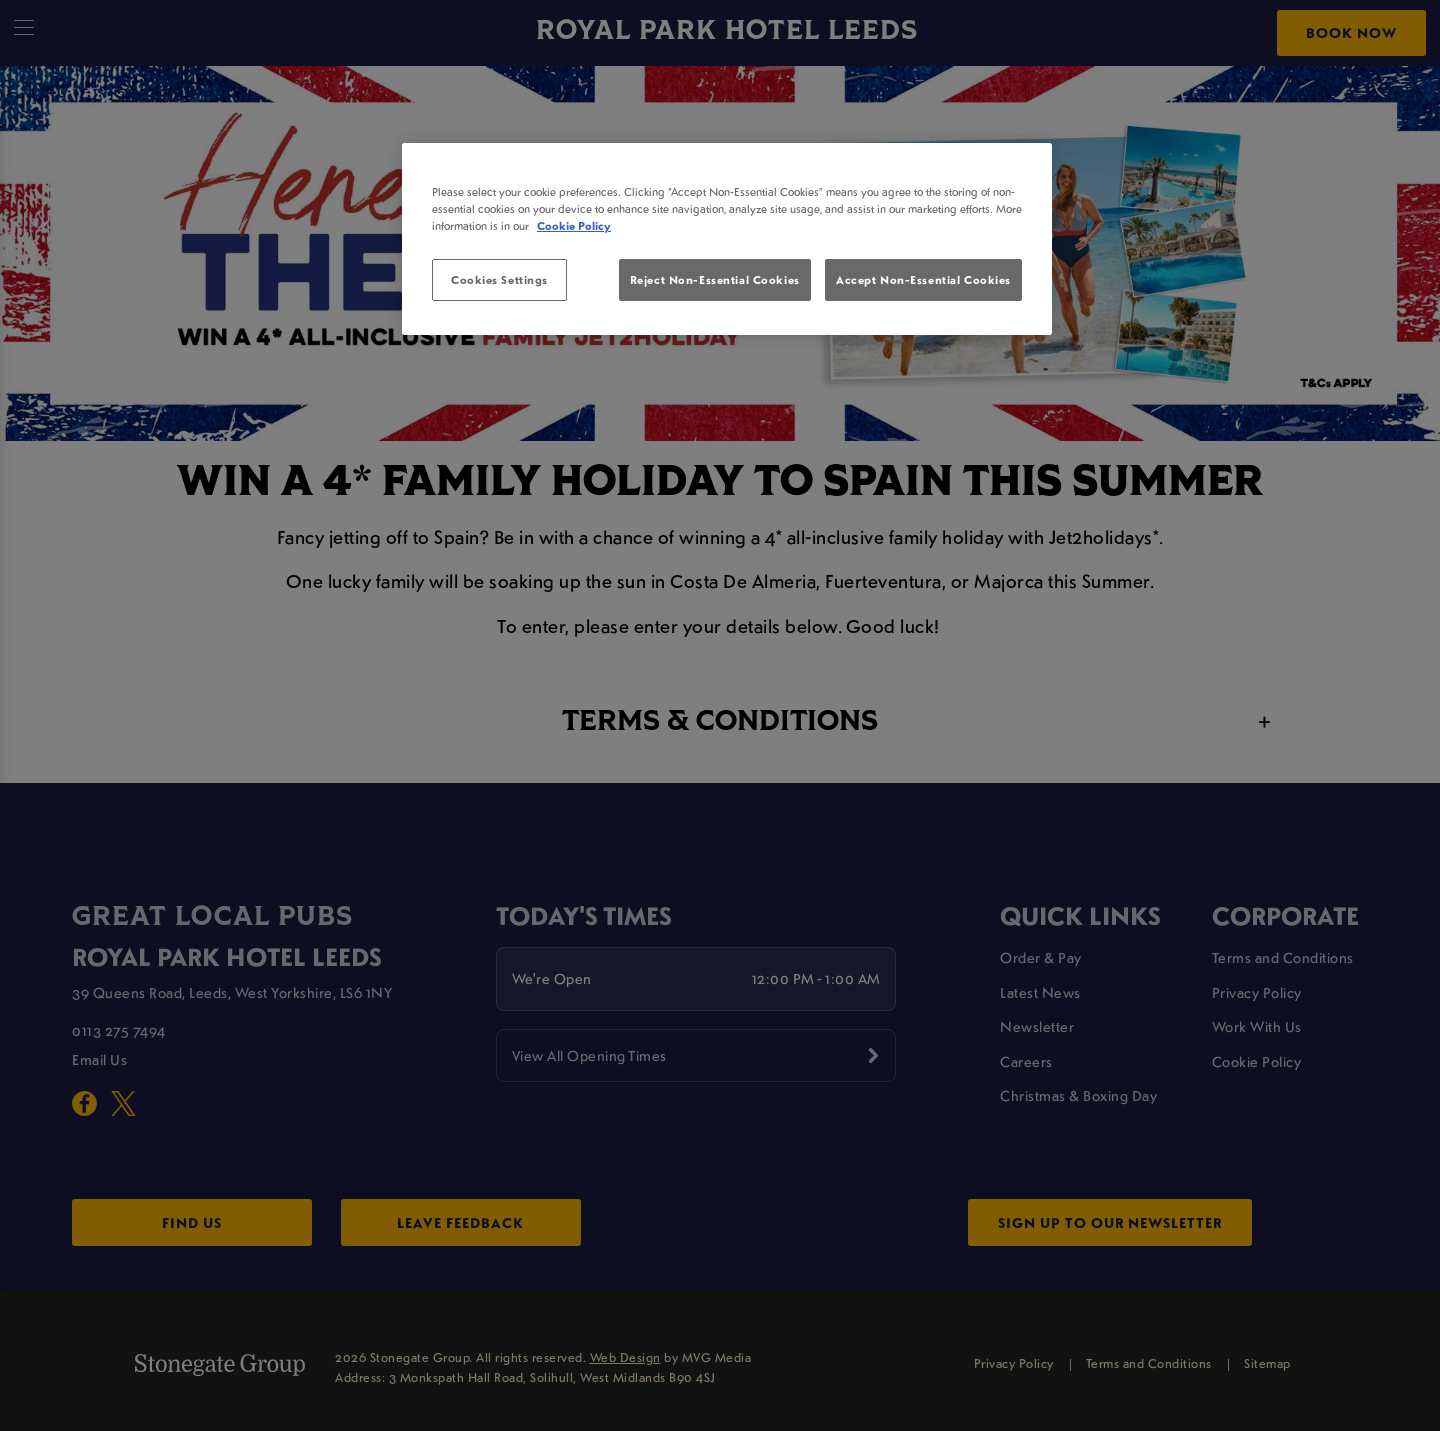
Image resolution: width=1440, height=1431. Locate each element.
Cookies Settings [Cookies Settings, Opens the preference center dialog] (499, 279)
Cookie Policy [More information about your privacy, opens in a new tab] (574, 225)
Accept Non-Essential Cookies (923, 279)
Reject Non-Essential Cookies (715, 279)
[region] (727, 239)
